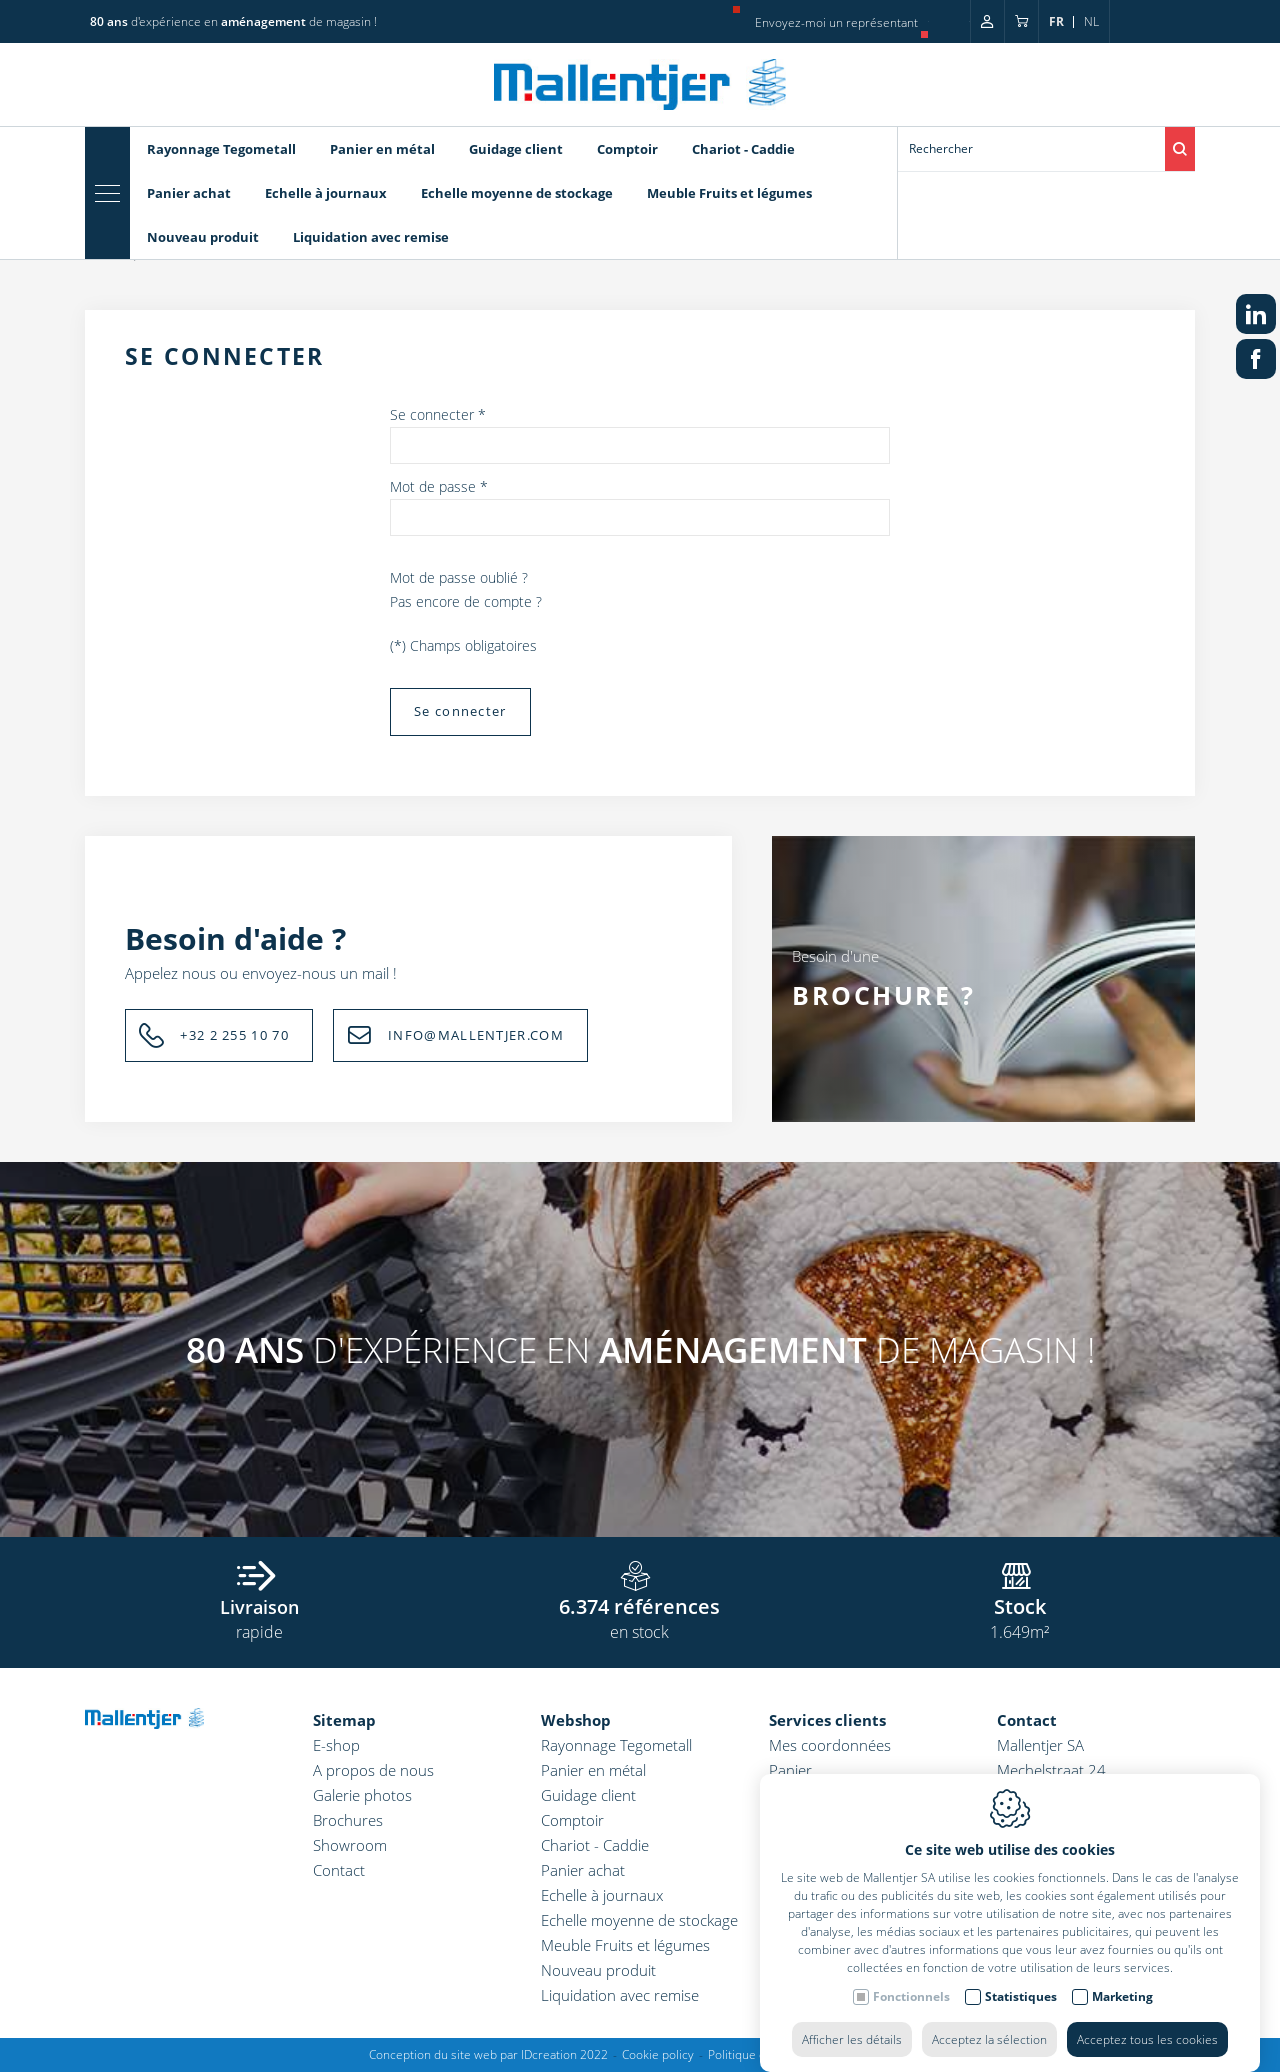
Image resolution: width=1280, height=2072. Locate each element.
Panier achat (189, 193)
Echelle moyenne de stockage (517, 193)
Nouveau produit (203, 237)
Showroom (350, 1845)
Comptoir (627, 149)
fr (1056, 21)
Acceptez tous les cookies (1147, 2019)
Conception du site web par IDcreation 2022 (488, 2054)
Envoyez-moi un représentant (836, 22)
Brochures (348, 1820)
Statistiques (1021, 1976)
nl (1091, 21)
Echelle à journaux (326, 193)
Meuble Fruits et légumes (729, 193)
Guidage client (516, 149)
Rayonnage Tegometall (221, 149)
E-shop (336, 1745)
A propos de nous (373, 1770)
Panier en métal (382, 149)
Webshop (576, 1720)
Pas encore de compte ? (466, 601)
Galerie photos (362, 1795)
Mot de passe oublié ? (459, 577)
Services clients (827, 1720)
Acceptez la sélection (989, 2019)
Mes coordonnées (830, 1745)
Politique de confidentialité (780, 2054)
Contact (339, 1870)
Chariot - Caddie (743, 149)
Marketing (1122, 1976)
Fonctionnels (911, 1976)
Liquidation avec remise (371, 237)
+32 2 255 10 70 (234, 1035)
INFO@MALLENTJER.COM (476, 1035)
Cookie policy (658, 2054)
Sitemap (344, 1720)
